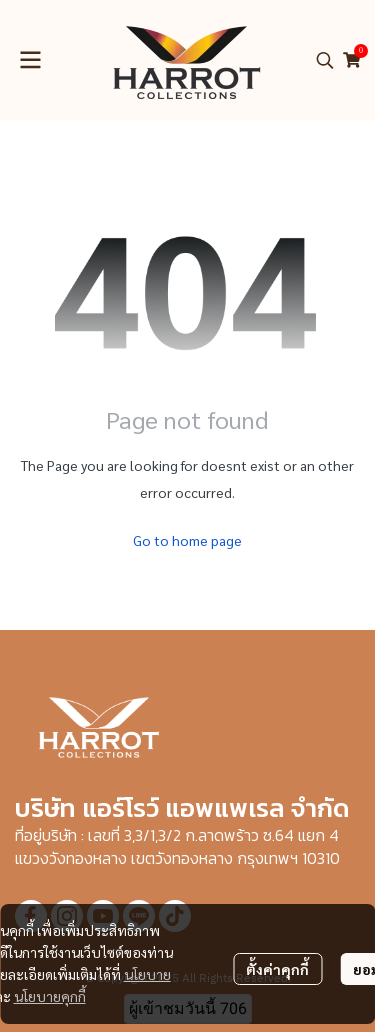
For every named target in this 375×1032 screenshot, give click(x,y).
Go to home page (187, 540)
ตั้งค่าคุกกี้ (277, 969)
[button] (325, 60)
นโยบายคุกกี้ (50, 996)
